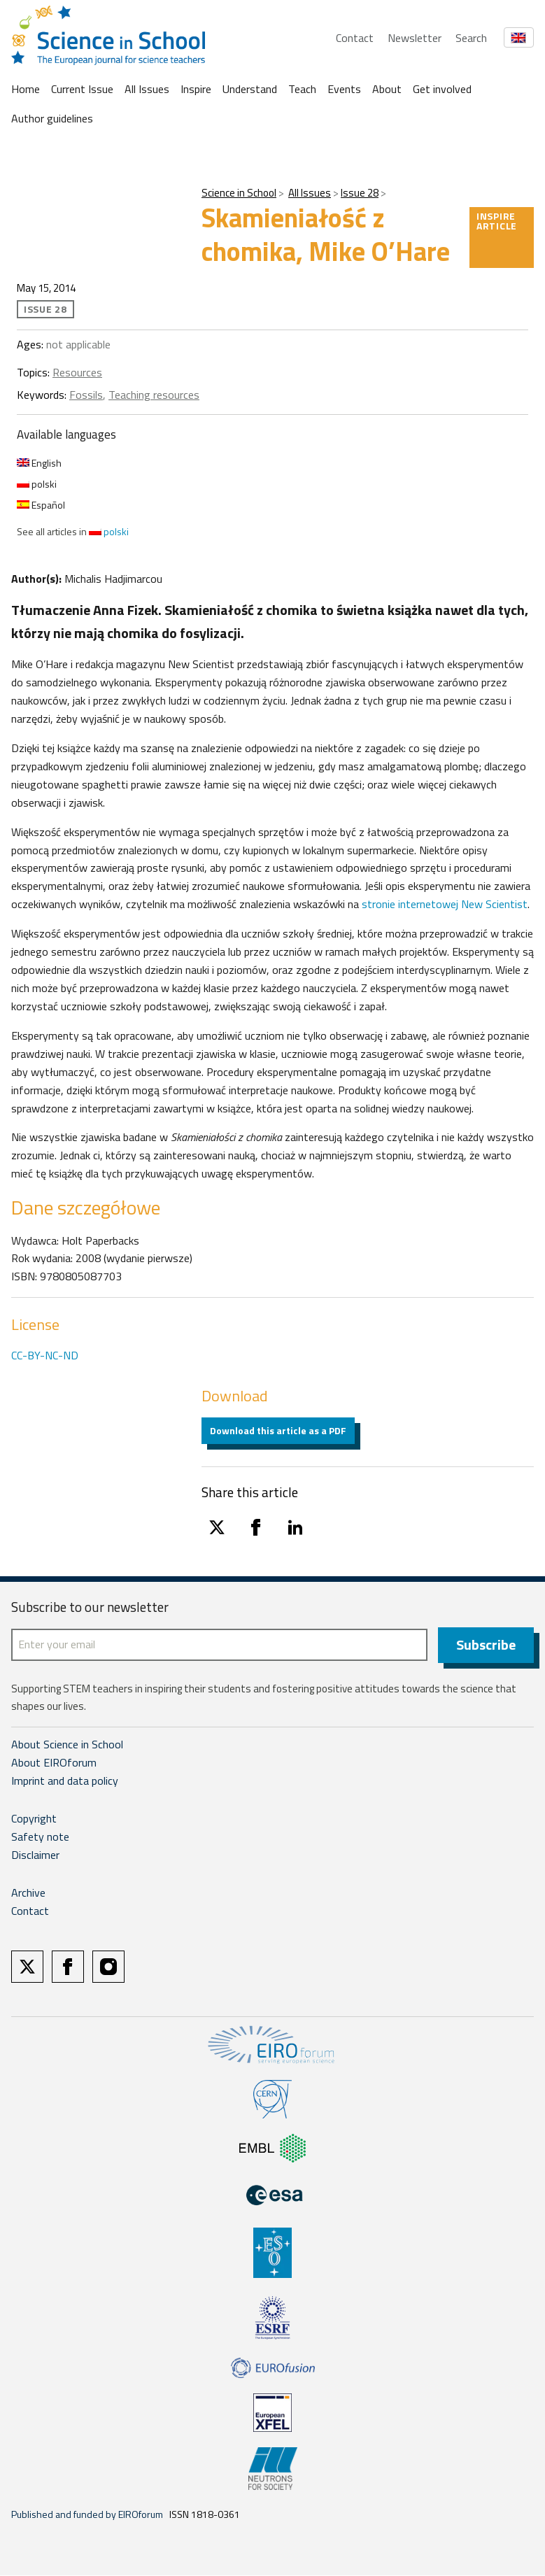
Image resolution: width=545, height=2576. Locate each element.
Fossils (86, 394)
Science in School (238, 193)
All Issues (147, 88)
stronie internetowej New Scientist (445, 904)
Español (41, 504)
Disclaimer (35, 1855)
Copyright (34, 1819)
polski (37, 483)
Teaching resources (153, 394)
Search (471, 37)
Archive (28, 1893)
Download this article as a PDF (278, 1430)
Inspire (196, 88)
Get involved (442, 88)
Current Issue (82, 88)
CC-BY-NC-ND (44, 1355)
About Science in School (67, 1744)
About (387, 88)
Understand (249, 88)
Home (25, 88)
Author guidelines (52, 118)
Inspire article (496, 220)
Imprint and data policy (64, 1781)
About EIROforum (54, 1763)
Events (344, 88)
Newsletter (414, 37)
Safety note (40, 1837)
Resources (77, 372)
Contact (355, 37)
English (39, 462)
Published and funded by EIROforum (87, 2514)
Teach (302, 88)
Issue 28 (359, 193)
